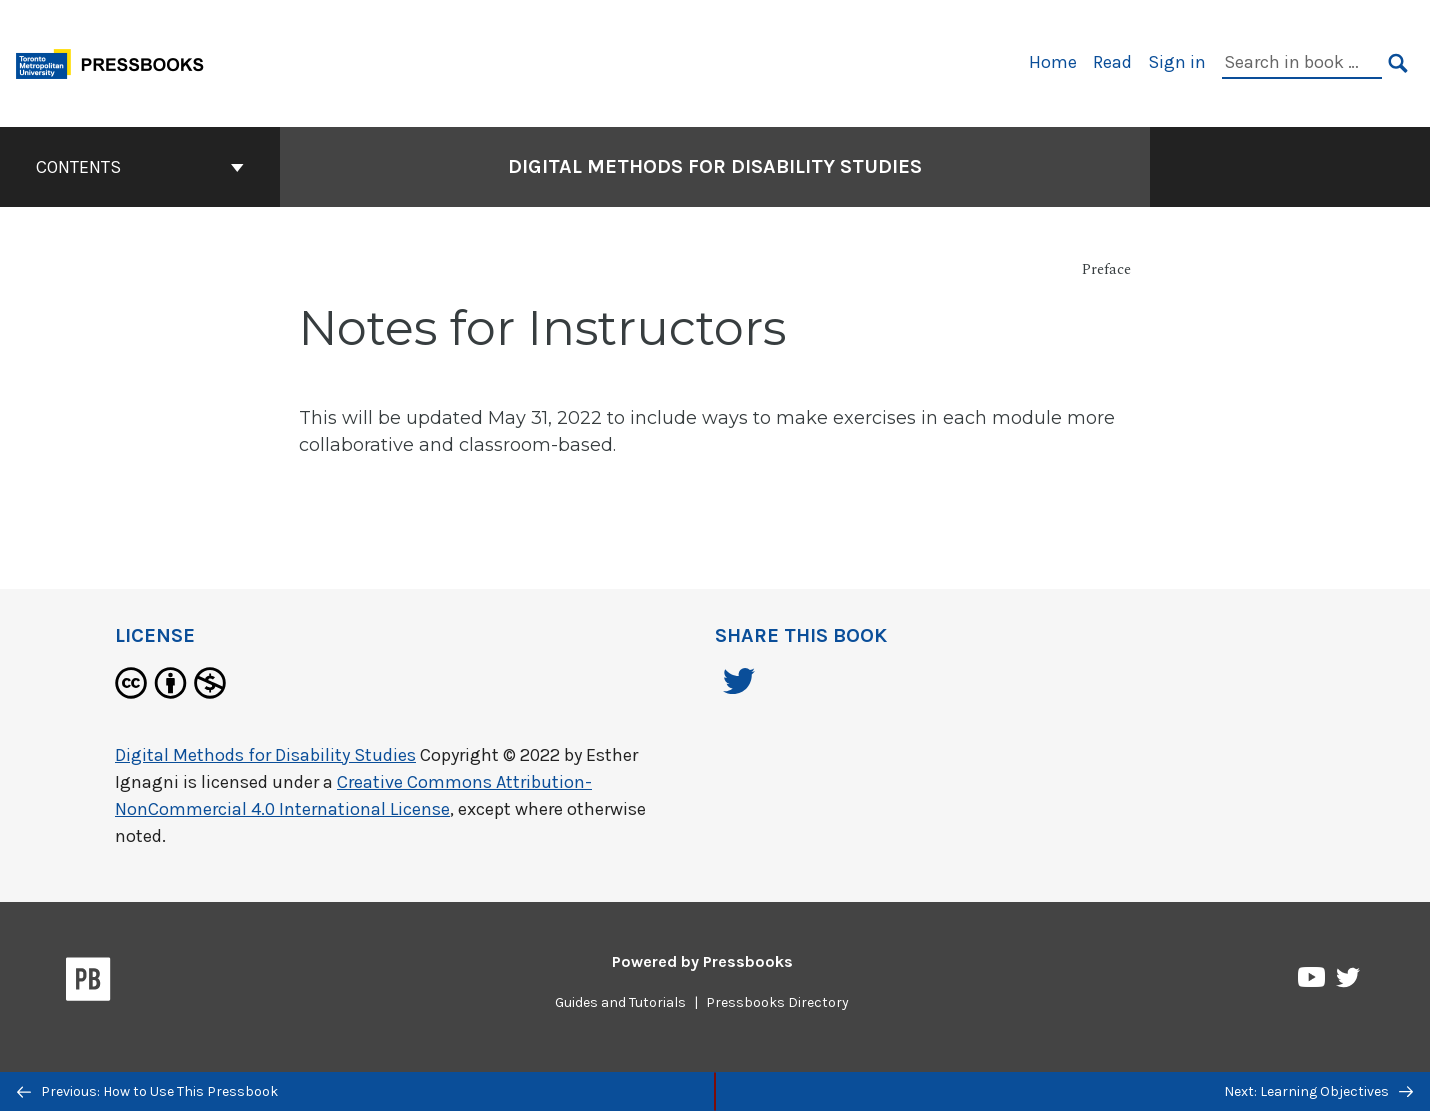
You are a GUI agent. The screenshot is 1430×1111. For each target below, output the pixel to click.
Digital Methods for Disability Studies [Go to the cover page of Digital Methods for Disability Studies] (715, 166)
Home (1053, 62)
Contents (140, 167)
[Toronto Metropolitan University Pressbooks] (117, 61)
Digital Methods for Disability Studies (265, 755)
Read (1112, 62)
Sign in (1177, 62)
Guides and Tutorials (620, 1002)
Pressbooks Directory (777, 1002)
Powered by (702, 961)
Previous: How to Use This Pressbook (147, 1091)
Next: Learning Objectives (1318, 1091)
